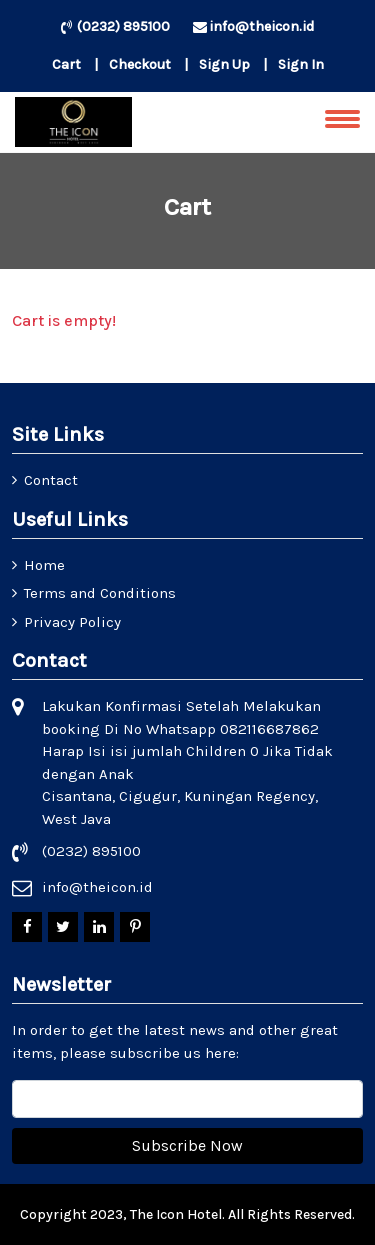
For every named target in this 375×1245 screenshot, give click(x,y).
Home (44, 565)
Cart (66, 64)
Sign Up (224, 64)
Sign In (301, 64)
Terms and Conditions (100, 593)
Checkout (140, 64)
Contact (51, 480)
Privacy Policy (72, 622)
